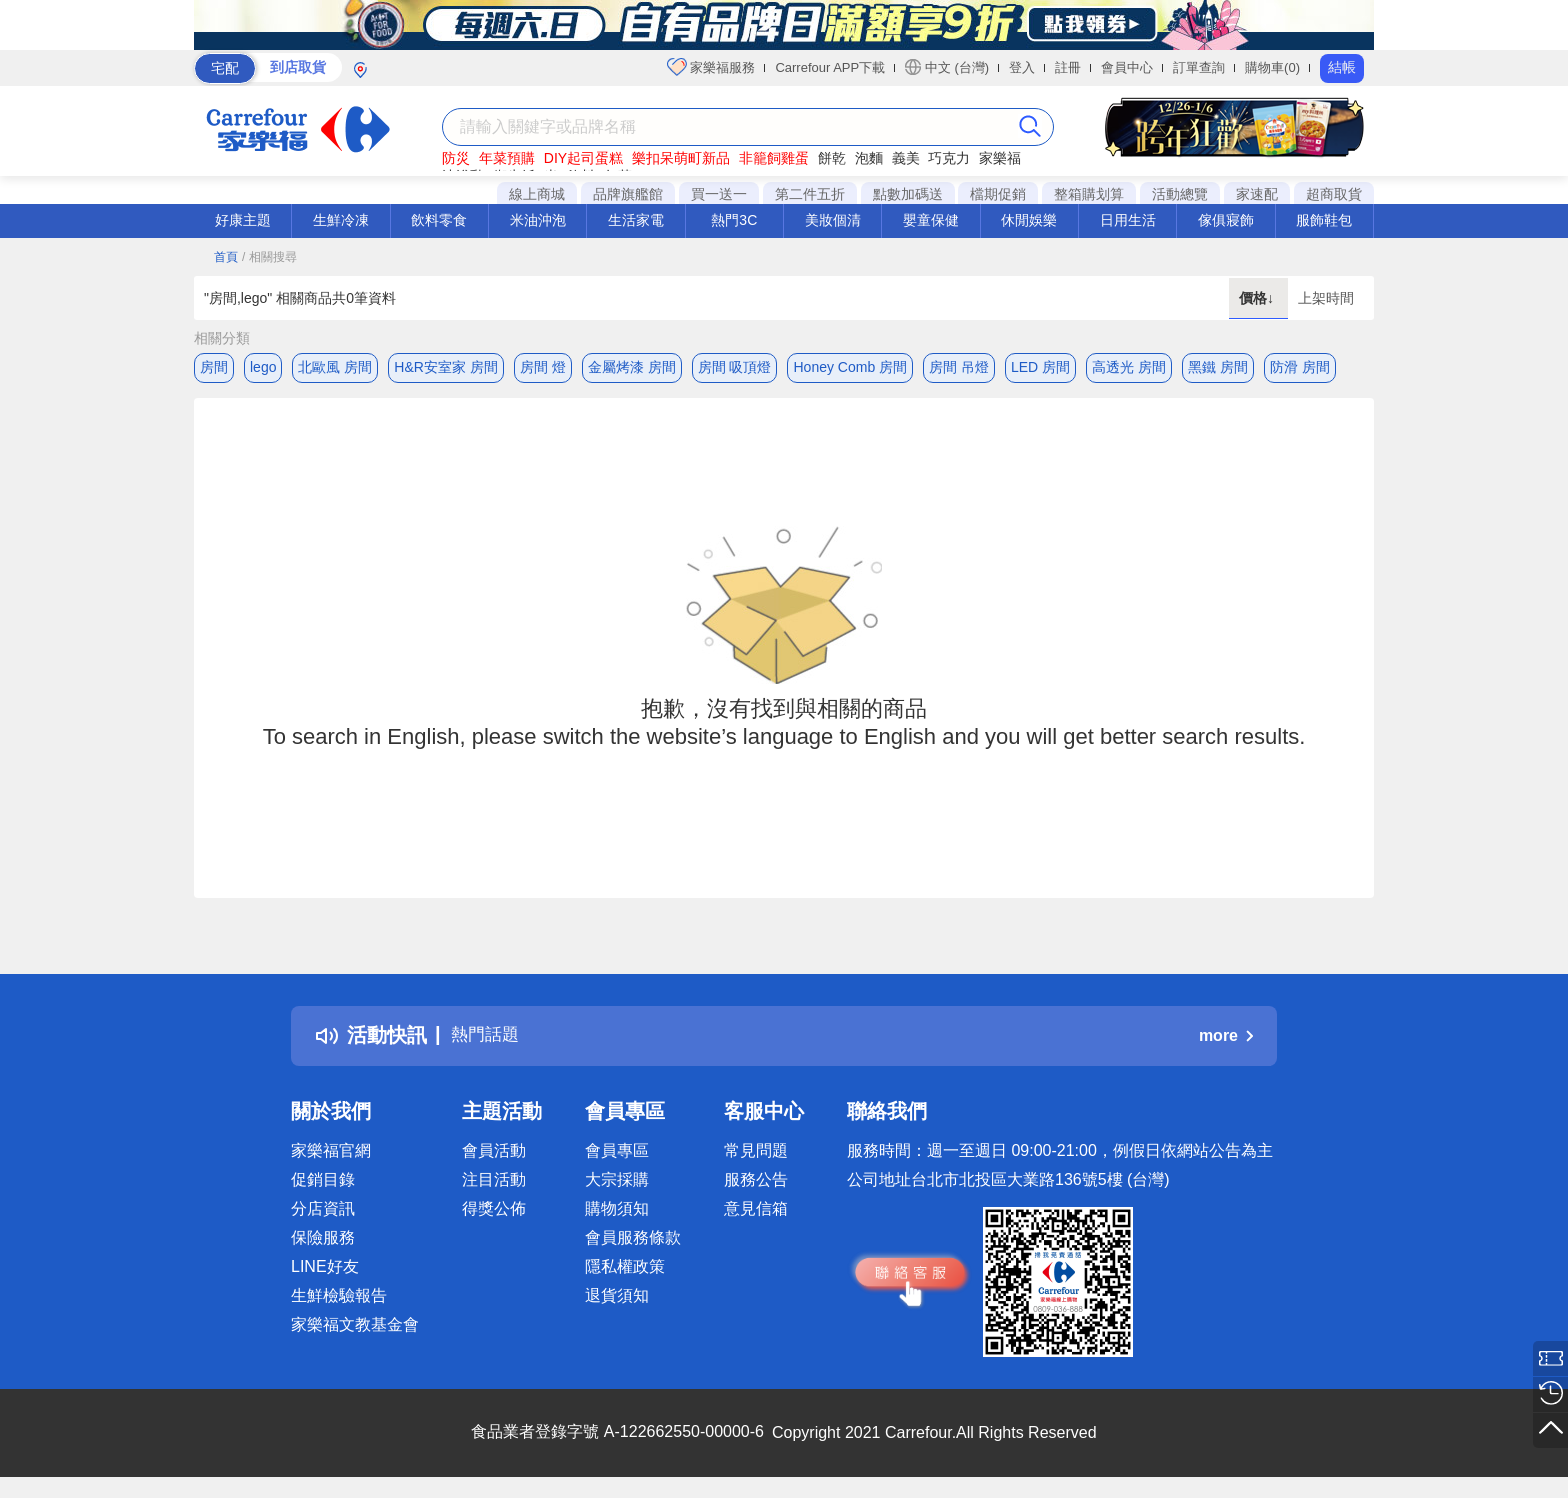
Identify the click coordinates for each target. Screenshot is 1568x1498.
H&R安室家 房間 (445, 367)
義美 (906, 158)
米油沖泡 (538, 220)
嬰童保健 (931, 220)
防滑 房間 (1300, 367)
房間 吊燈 (959, 367)
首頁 (226, 257)
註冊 (1068, 67)
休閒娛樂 (1029, 220)
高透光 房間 (1129, 367)
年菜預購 (507, 158)
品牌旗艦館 (628, 194)
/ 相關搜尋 (269, 257)
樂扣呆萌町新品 (681, 158)
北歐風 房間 (335, 367)
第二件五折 (810, 194)
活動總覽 (1180, 194)
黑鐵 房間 (1218, 367)
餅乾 (832, 158)
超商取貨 (1334, 194)
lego (263, 367)
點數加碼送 (908, 194)
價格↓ (1258, 298)
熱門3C (734, 220)
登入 (1022, 67)
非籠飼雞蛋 (774, 158)
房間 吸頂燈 (735, 367)
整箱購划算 (1089, 194)
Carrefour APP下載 (830, 67)
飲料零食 (439, 220)
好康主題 (243, 220)
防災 (456, 158)
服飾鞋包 (1324, 220)
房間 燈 (543, 367)
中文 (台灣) (947, 67)
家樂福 (1000, 158)
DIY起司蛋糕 (583, 158)
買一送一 (719, 194)
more (1226, 1040)
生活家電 (636, 220)
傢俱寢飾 (1226, 220)
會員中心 (1127, 67)
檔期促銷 (998, 194)
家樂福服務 (711, 67)
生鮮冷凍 (341, 220)
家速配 (1257, 194)
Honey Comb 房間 (850, 367)
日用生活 (1128, 220)
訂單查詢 (1199, 67)
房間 (214, 367)
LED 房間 (1040, 367)
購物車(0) (1272, 67)
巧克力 (949, 158)
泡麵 (869, 158)
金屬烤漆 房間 (632, 367)
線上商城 (537, 194)
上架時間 (1326, 298)
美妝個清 (833, 220)
